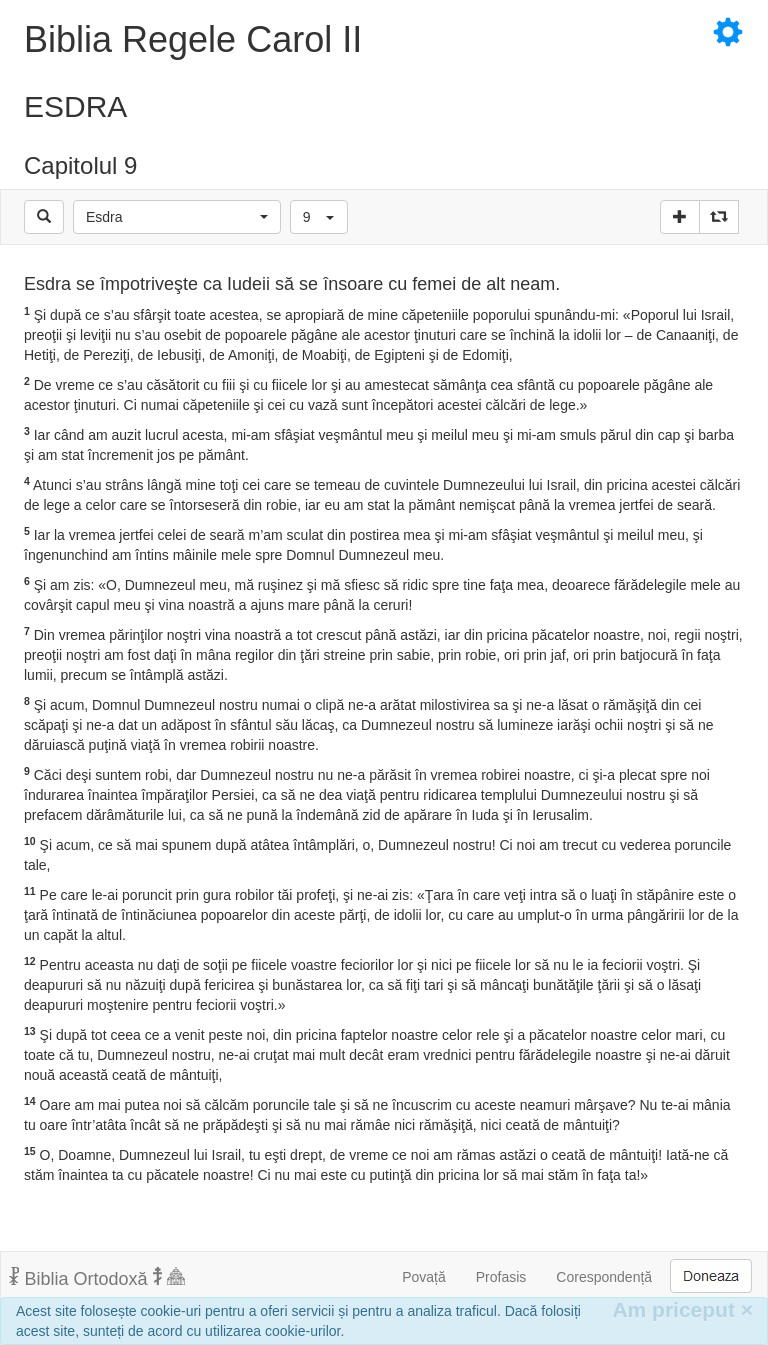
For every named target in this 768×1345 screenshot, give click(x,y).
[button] (177, 217)
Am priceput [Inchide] (682, 1309)
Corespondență (604, 1277)
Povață (424, 1277)
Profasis (501, 1277)
